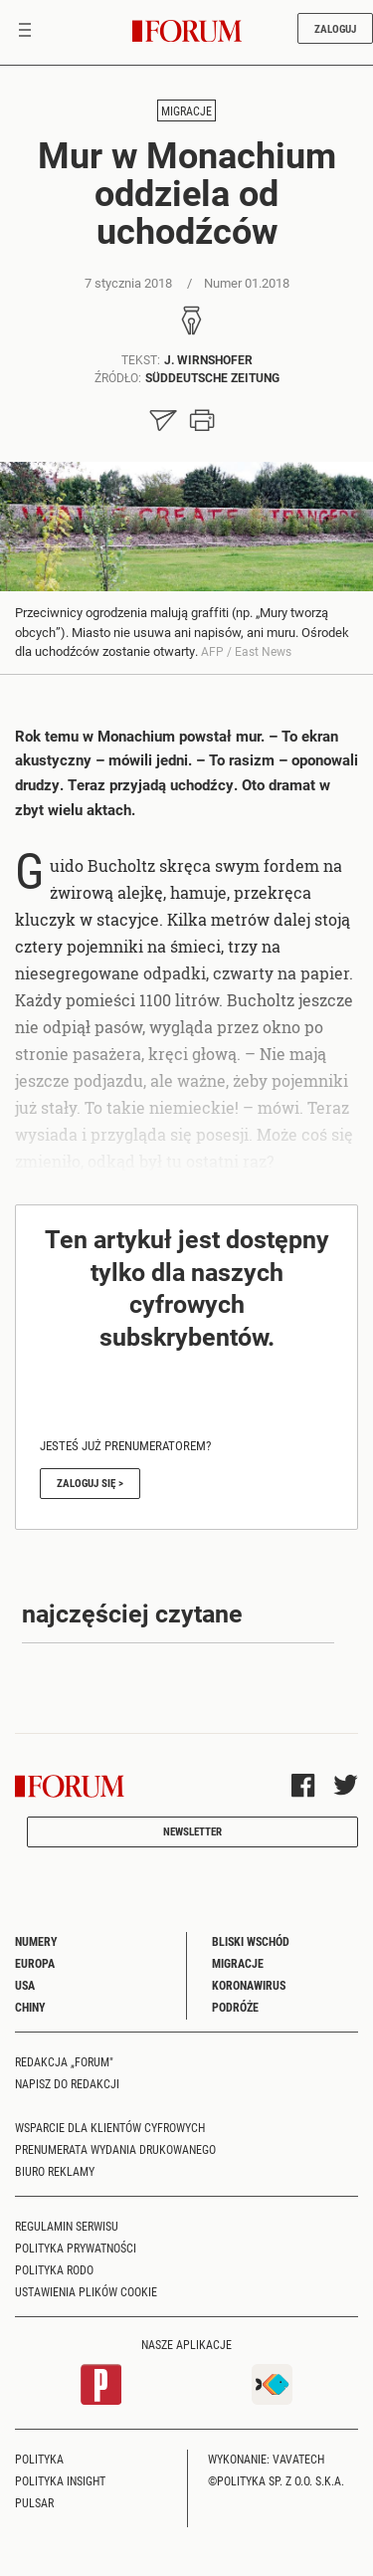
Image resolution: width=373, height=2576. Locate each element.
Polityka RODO (54, 2269)
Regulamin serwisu (66, 2226)
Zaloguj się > (90, 1482)
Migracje (186, 110)
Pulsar (34, 2502)
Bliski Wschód (250, 1941)
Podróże (235, 2007)
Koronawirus (248, 1985)
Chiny (30, 2007)
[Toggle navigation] (25, 32)
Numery (36, 1941)
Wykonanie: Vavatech (266, 2459)
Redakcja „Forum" (64, 2061)
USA (25, 1985)
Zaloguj (335, 28)
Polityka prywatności (75, 2247)
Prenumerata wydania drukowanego (115, 2149)
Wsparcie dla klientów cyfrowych (110, 2127)
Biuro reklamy (54, 2171)
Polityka (39, 2459)
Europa (35, 1963)
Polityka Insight (60, 2480)
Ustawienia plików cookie (86, 2291)
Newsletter (192, 1831)
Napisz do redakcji (67, 2083)
